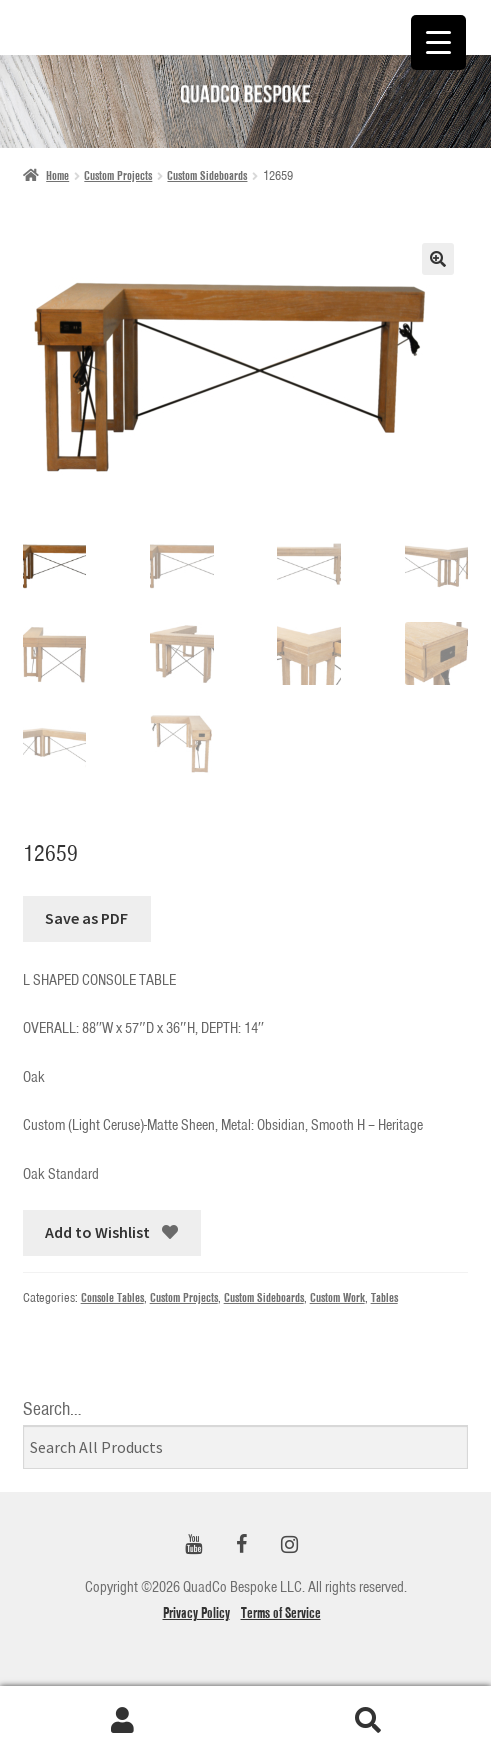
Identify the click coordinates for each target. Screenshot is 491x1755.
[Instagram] (290, 1545)
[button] (438, 259)
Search (369, 1721)
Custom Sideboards (207, 175)
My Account (123, 1721)
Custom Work (337, 1297)
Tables (384, 1297)
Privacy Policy (196, 1613)
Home (57, 175)
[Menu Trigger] (438, 42)
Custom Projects (118, 175)
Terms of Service (281, 1613)
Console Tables (112, 1297)
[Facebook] (242, 1545)
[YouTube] (194, 1545)
